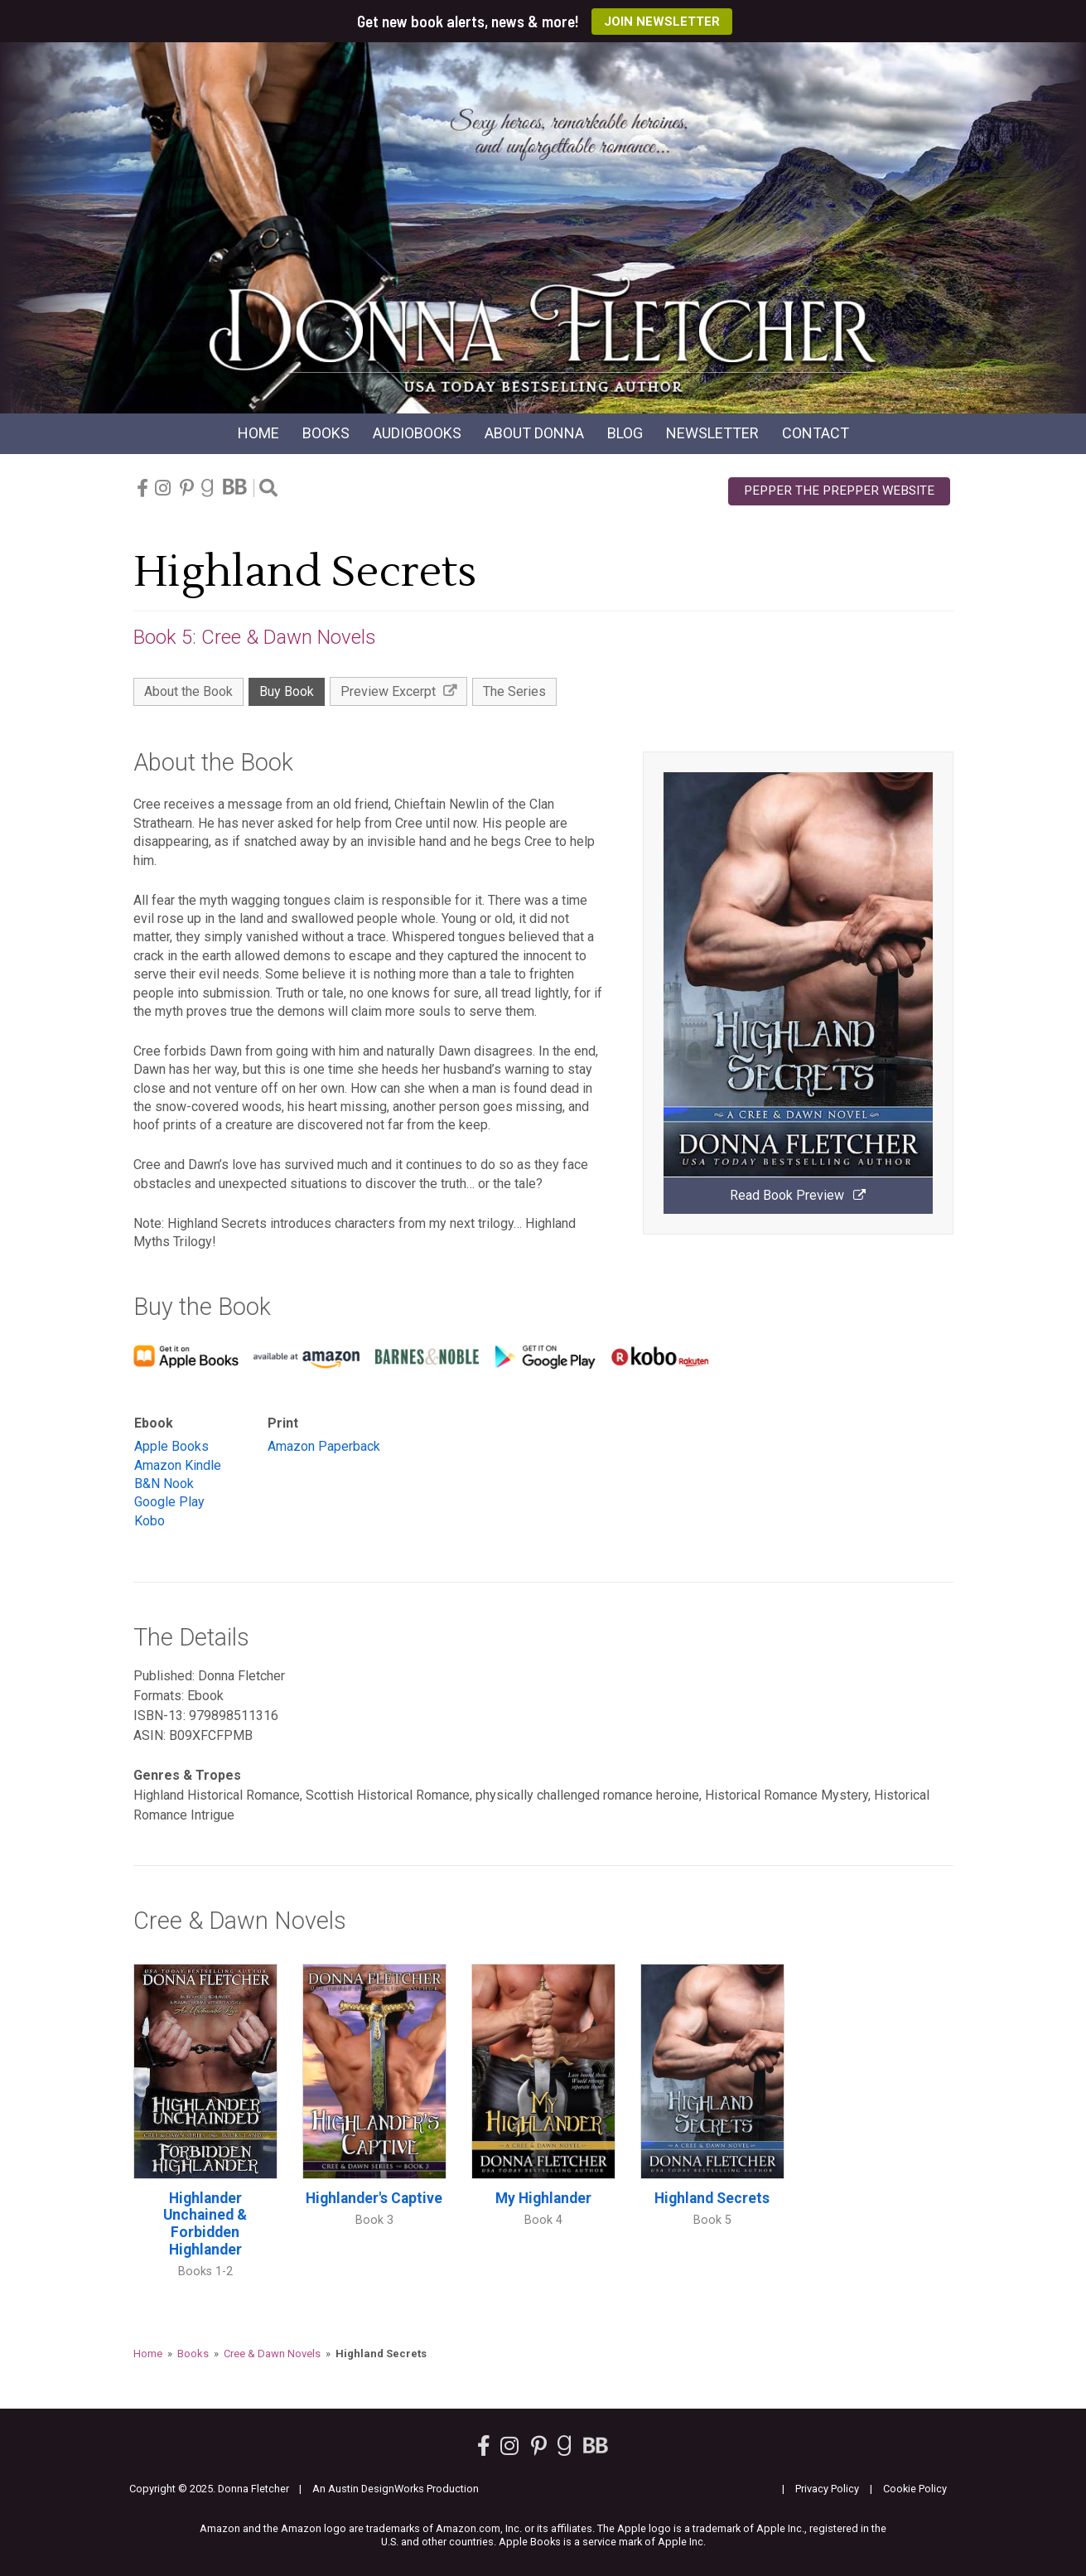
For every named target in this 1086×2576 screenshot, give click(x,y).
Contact (815, 433)
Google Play (169, 1502)
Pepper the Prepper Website (839, 490)
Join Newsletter (662, 21)
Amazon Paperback (324, 1446)
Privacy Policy (827, 2488)
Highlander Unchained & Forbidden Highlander (205, 2224)
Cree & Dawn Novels (272, 2353)
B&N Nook (164, 1483)
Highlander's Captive (374, 2198)
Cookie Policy (915, 2488)
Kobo (149, 1521)
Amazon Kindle (177, 1465)
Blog (625, 433)
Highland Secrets (712, 2198)
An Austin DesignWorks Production (395, 2488)
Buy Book (286, 691)
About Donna (534, 433)
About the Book (188, 691)
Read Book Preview (798, 1195)
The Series (514, 691)
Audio (417, 433)
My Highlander (543, 2198)
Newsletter (712, 433)
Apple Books (171, 1446)
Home (258, 433)
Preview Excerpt (398, 691)
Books (326, 433)
